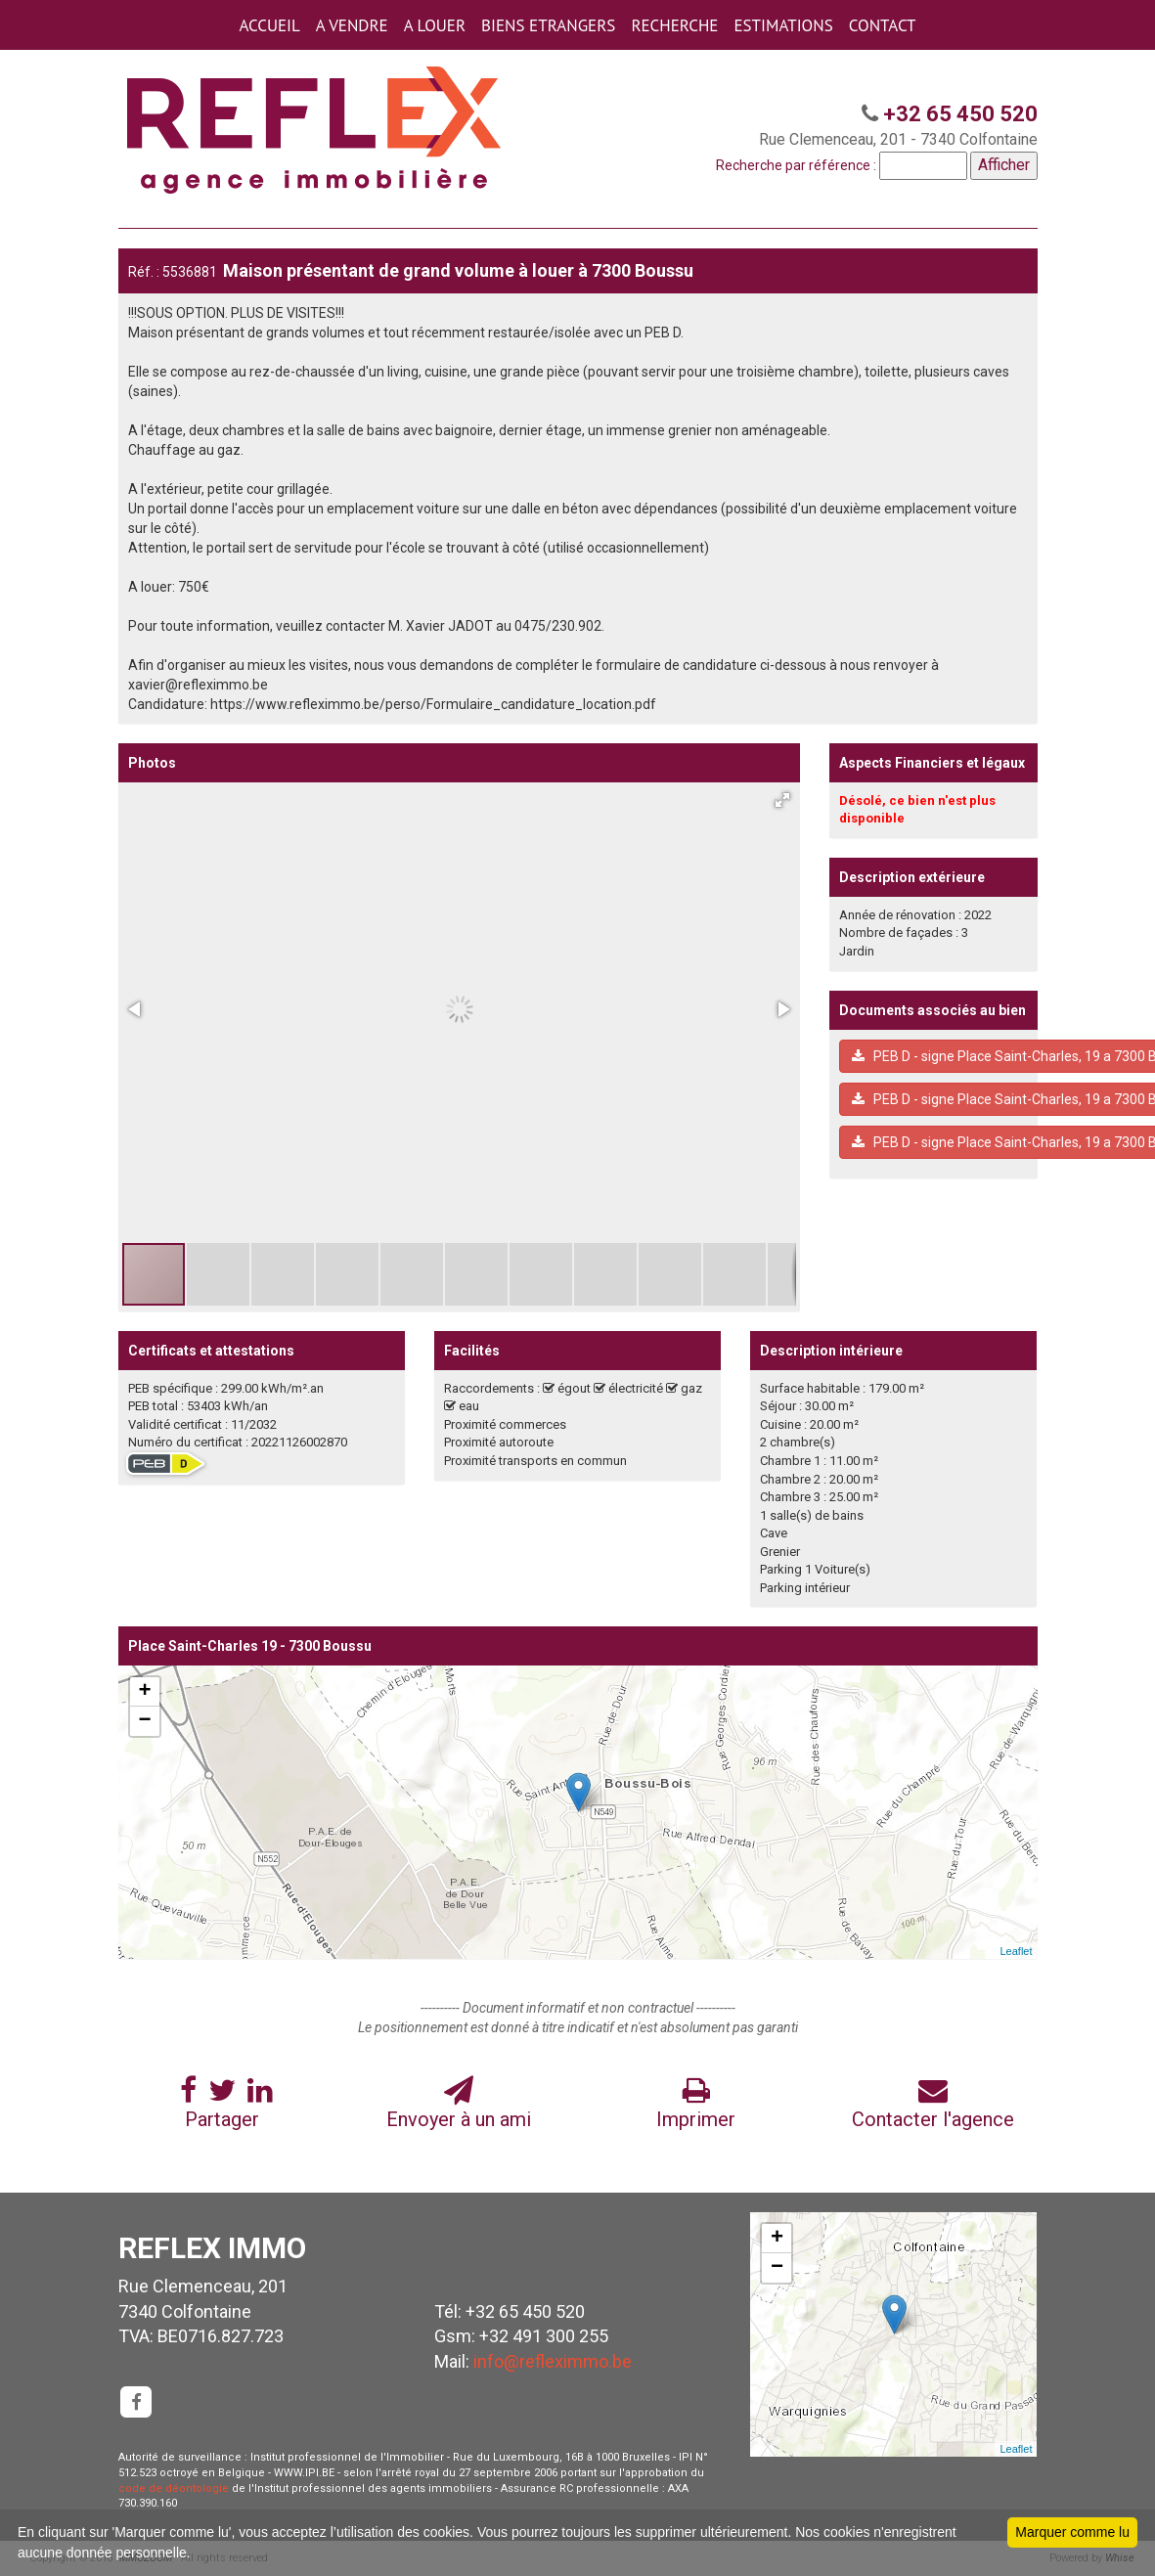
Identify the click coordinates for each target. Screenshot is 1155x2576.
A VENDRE (352, 25)
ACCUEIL (269, 25)
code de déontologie (173, 2488)
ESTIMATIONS (782, 25)
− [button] (144, 1721)
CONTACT (882, 25)
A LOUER (435, 25)
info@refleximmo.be (552, 2361)
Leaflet (1016, 1951)
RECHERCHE (674, 25)
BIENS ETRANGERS (548, 25)
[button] (782, 800)
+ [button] (144, 1692)
